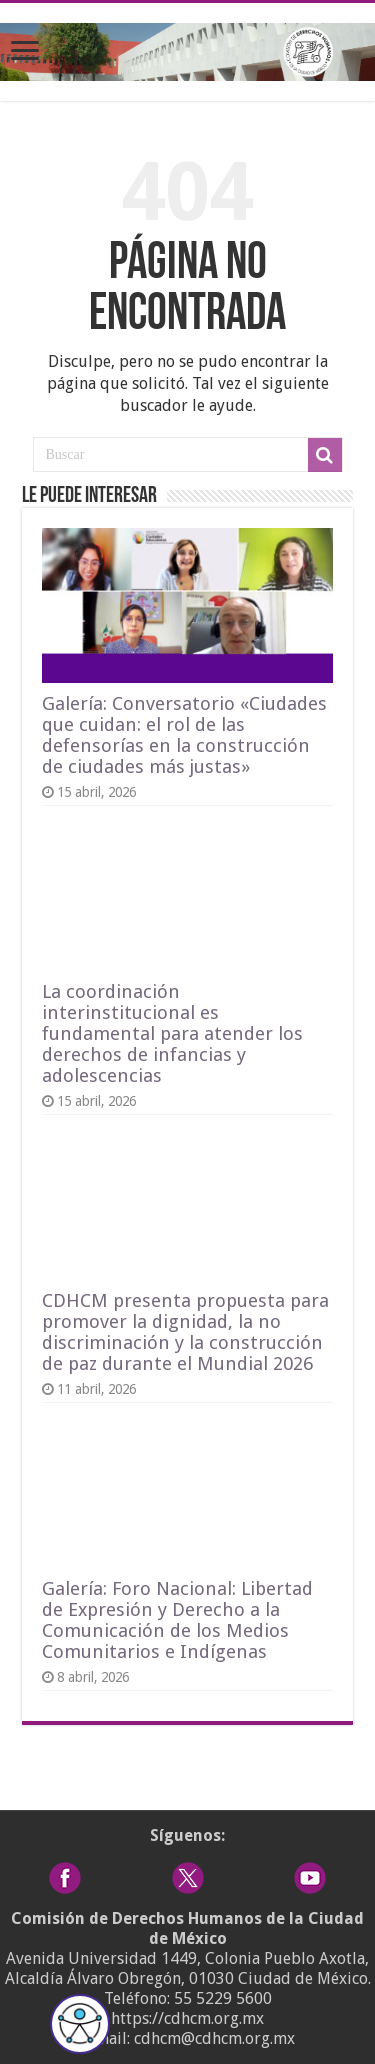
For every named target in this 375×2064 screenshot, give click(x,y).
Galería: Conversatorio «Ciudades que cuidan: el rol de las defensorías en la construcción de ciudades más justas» (184, 735)
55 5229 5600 (223, 1998)
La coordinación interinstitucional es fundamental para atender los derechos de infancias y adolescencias (172, 1033)
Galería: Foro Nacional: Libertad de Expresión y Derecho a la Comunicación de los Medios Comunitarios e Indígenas (177, 1620)
